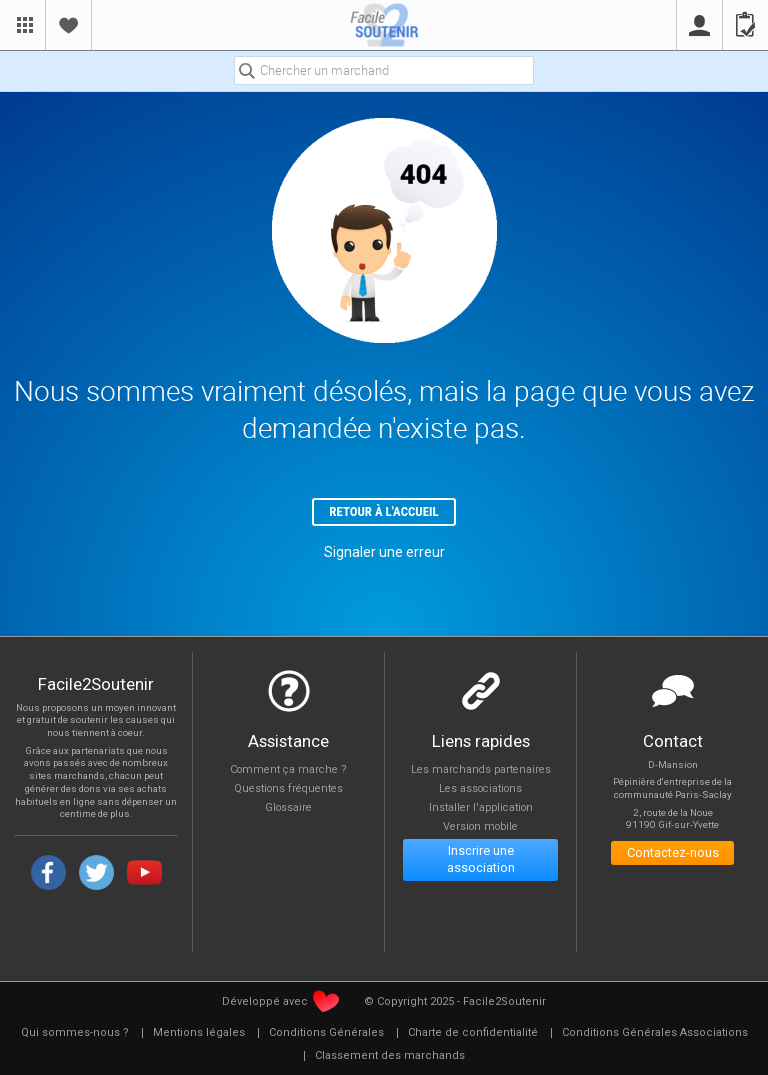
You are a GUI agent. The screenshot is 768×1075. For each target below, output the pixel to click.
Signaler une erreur (384, 553)
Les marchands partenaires (480, 769)
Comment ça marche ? (289, 769)
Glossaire (289, 809)
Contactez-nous (672, 854)
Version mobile (480, 828)
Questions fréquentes (288, 789)
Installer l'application (480, 809)
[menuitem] (75, 1034)
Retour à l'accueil (384, 512)
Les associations (480, 789)
